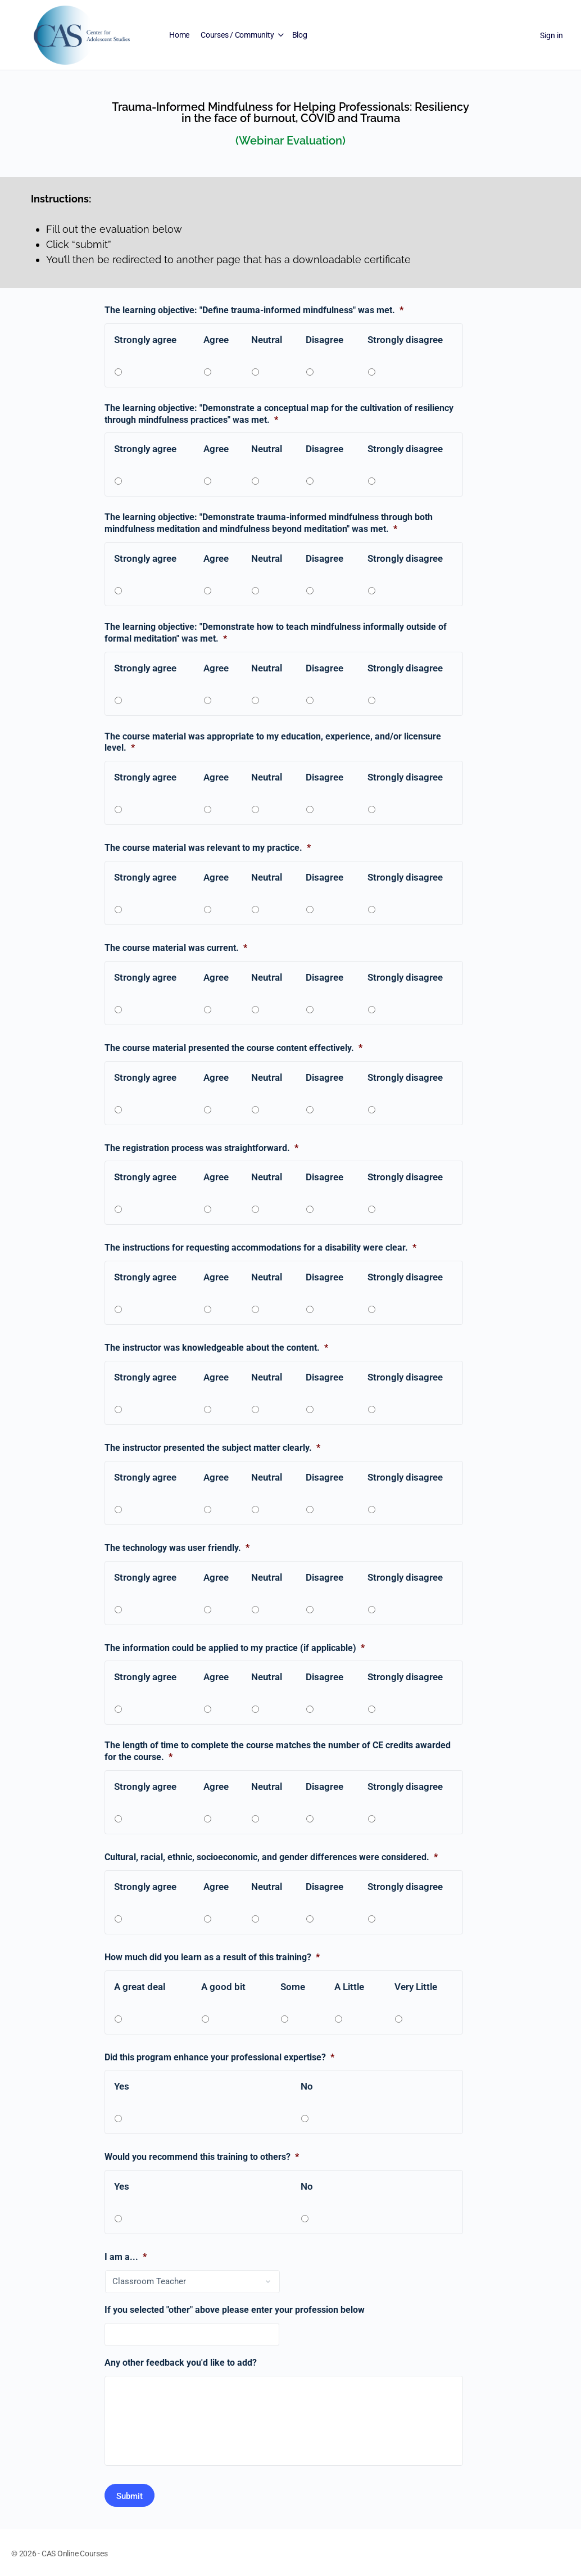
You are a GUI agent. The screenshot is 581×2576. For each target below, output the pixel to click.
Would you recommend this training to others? (202, 2156)
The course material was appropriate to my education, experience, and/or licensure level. (273, 742)
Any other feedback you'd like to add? (181, 2362)
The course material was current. (176, 947)
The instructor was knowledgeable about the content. (216, 1347)
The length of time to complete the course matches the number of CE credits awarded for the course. (278, 1751)
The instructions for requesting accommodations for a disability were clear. (260, 1247)
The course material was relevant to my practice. (208, 847)
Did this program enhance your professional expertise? (219, 2057)
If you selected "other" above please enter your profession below (235, 2309)
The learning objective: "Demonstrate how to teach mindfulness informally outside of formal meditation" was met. (276, 632)
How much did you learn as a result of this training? (212, 1957)
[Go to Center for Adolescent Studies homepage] (81, 34)
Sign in (551, 35)
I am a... (126, 2257)
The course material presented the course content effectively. (233, 1048)
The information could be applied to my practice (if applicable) (235, 1648)
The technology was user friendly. (177, 1547)
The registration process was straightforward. (201, 1148)
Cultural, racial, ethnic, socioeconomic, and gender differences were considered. (271, 1857)
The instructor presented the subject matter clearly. (212, 1447)
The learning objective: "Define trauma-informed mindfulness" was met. (254, 310)
